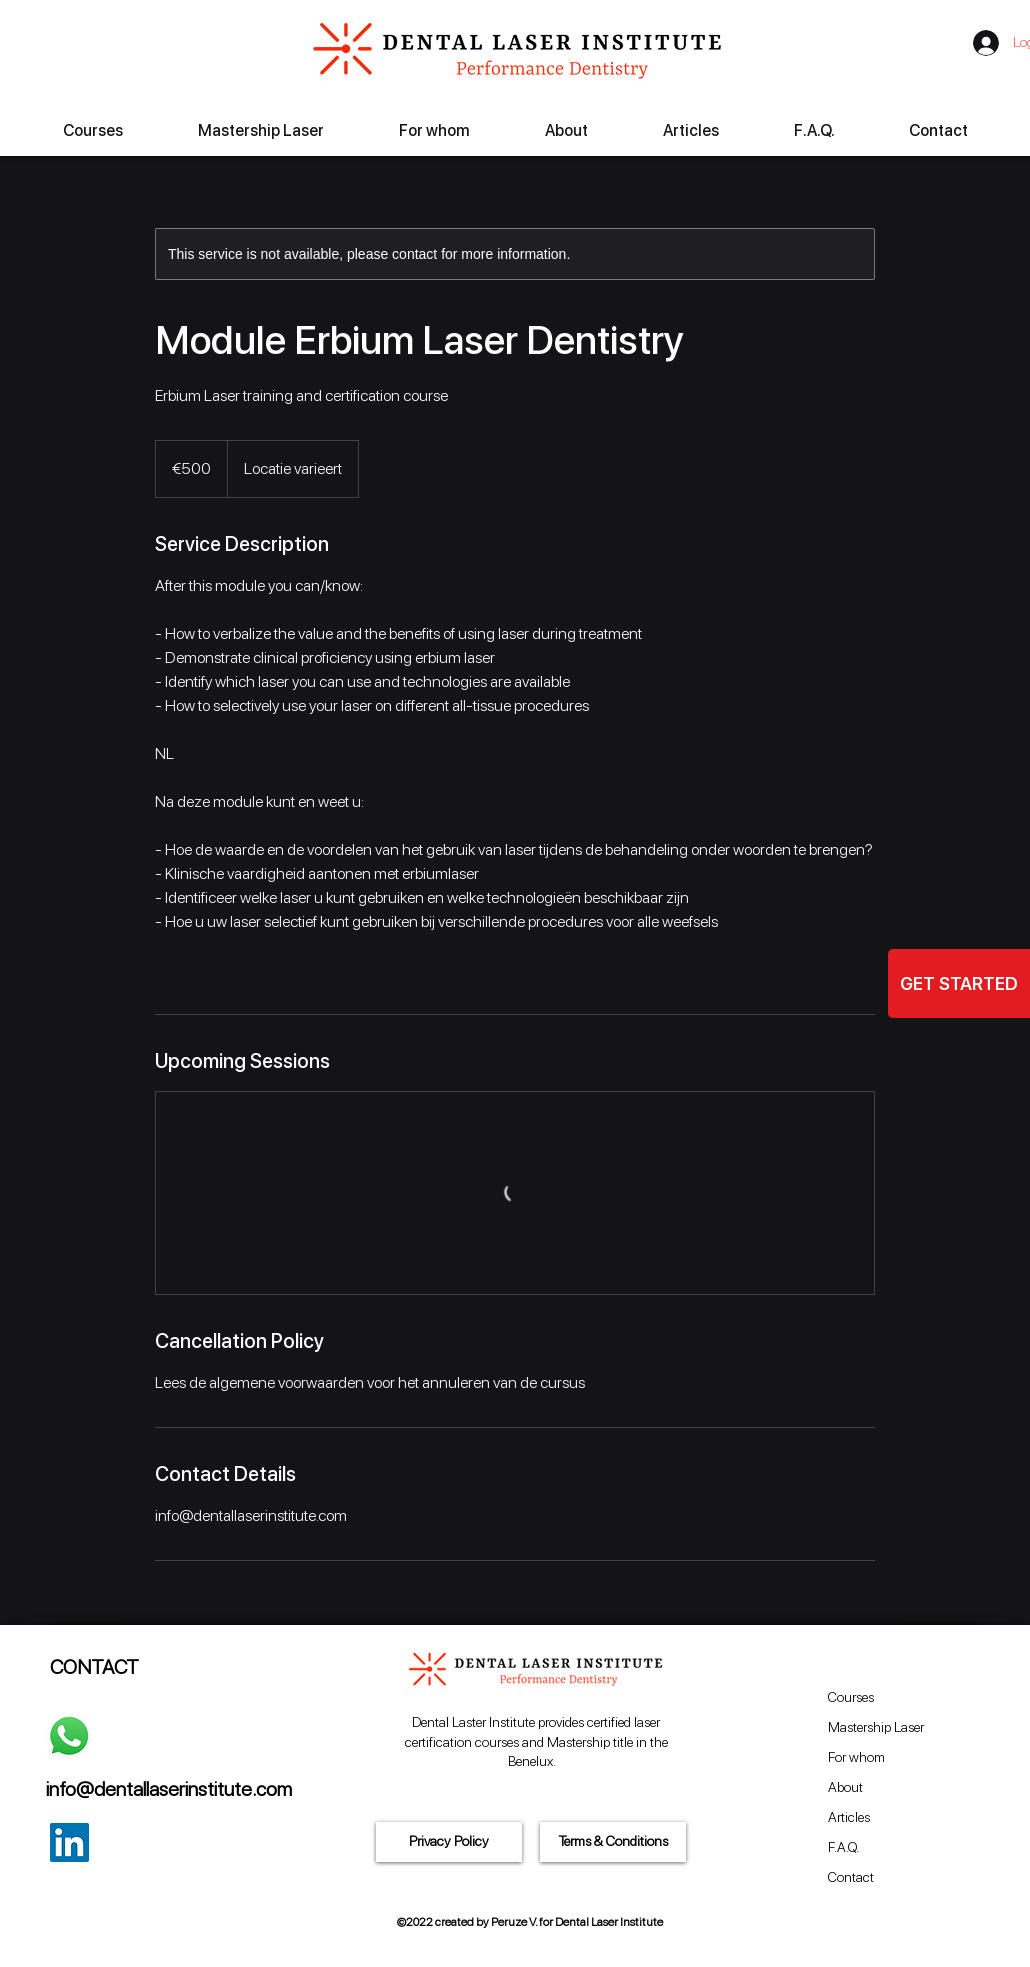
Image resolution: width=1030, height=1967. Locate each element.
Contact (851, 1877)
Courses (851, 1697)
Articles (849, 1817)
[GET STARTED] (959, 983)
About (845, 1787)
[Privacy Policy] (449, 1842)
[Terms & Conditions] (613, 1842)
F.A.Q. (843, 1847)
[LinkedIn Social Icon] (69, 1842)
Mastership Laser (876, 1727)
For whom (856, 1757)
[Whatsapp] (69, 1736)
